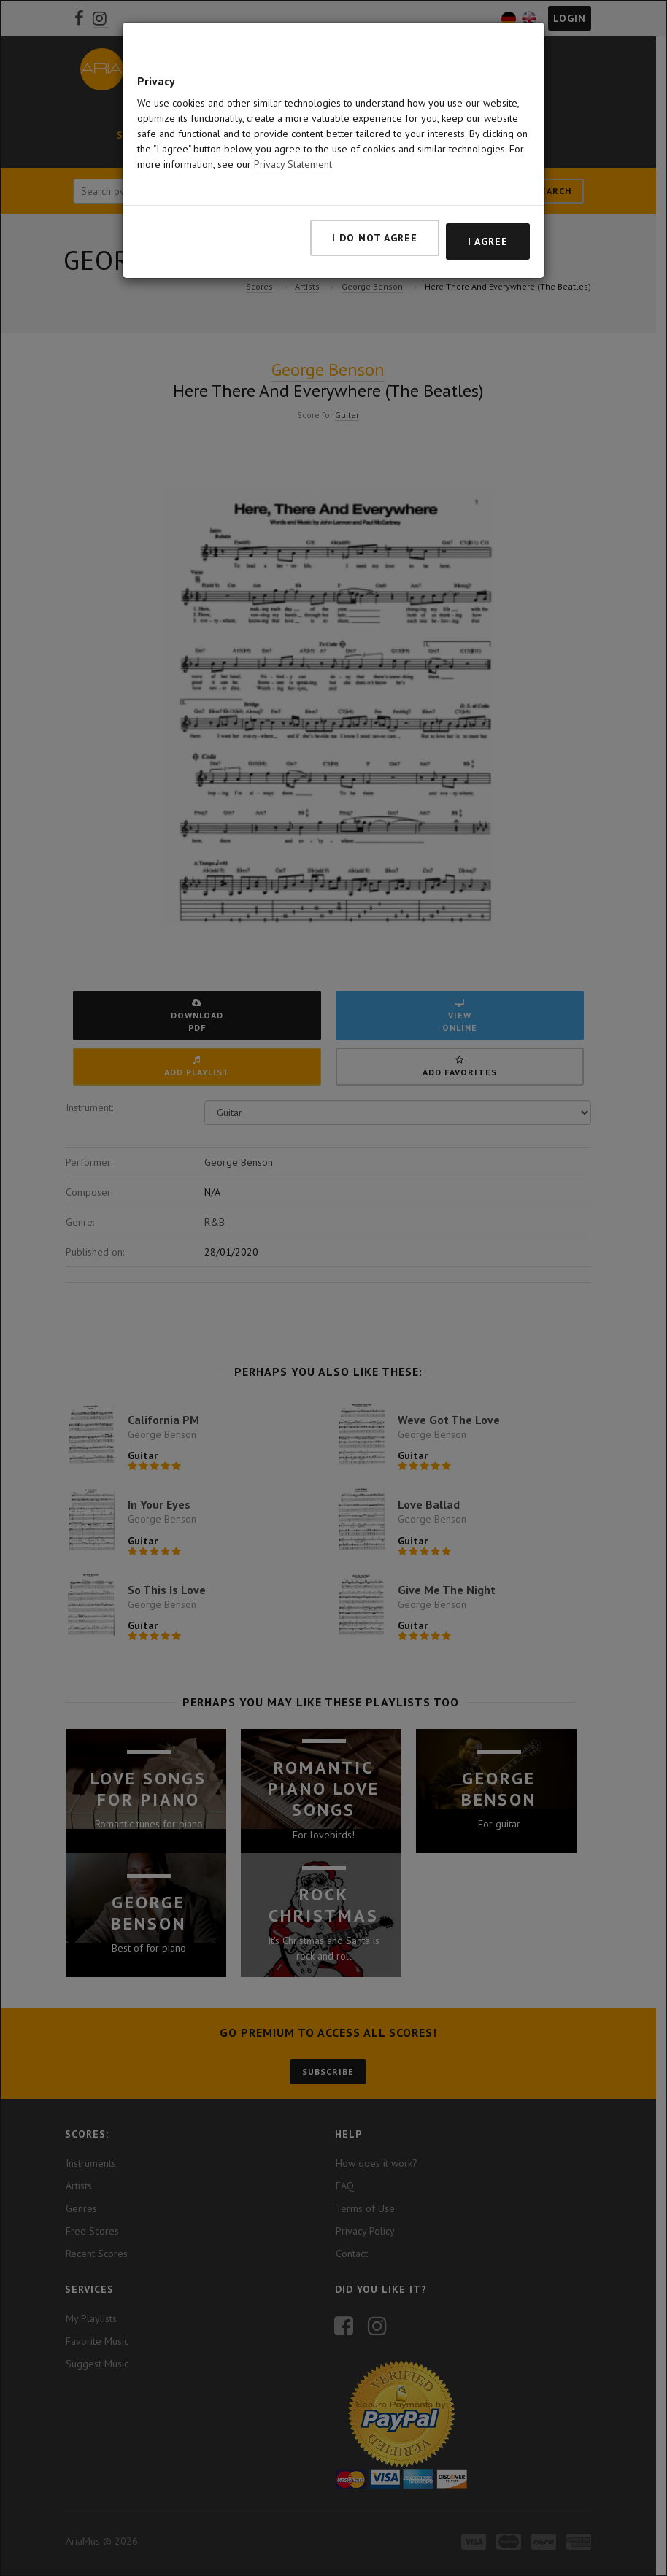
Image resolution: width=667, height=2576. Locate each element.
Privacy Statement (293, 164)
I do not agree (374, 237)
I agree (488, 241)
